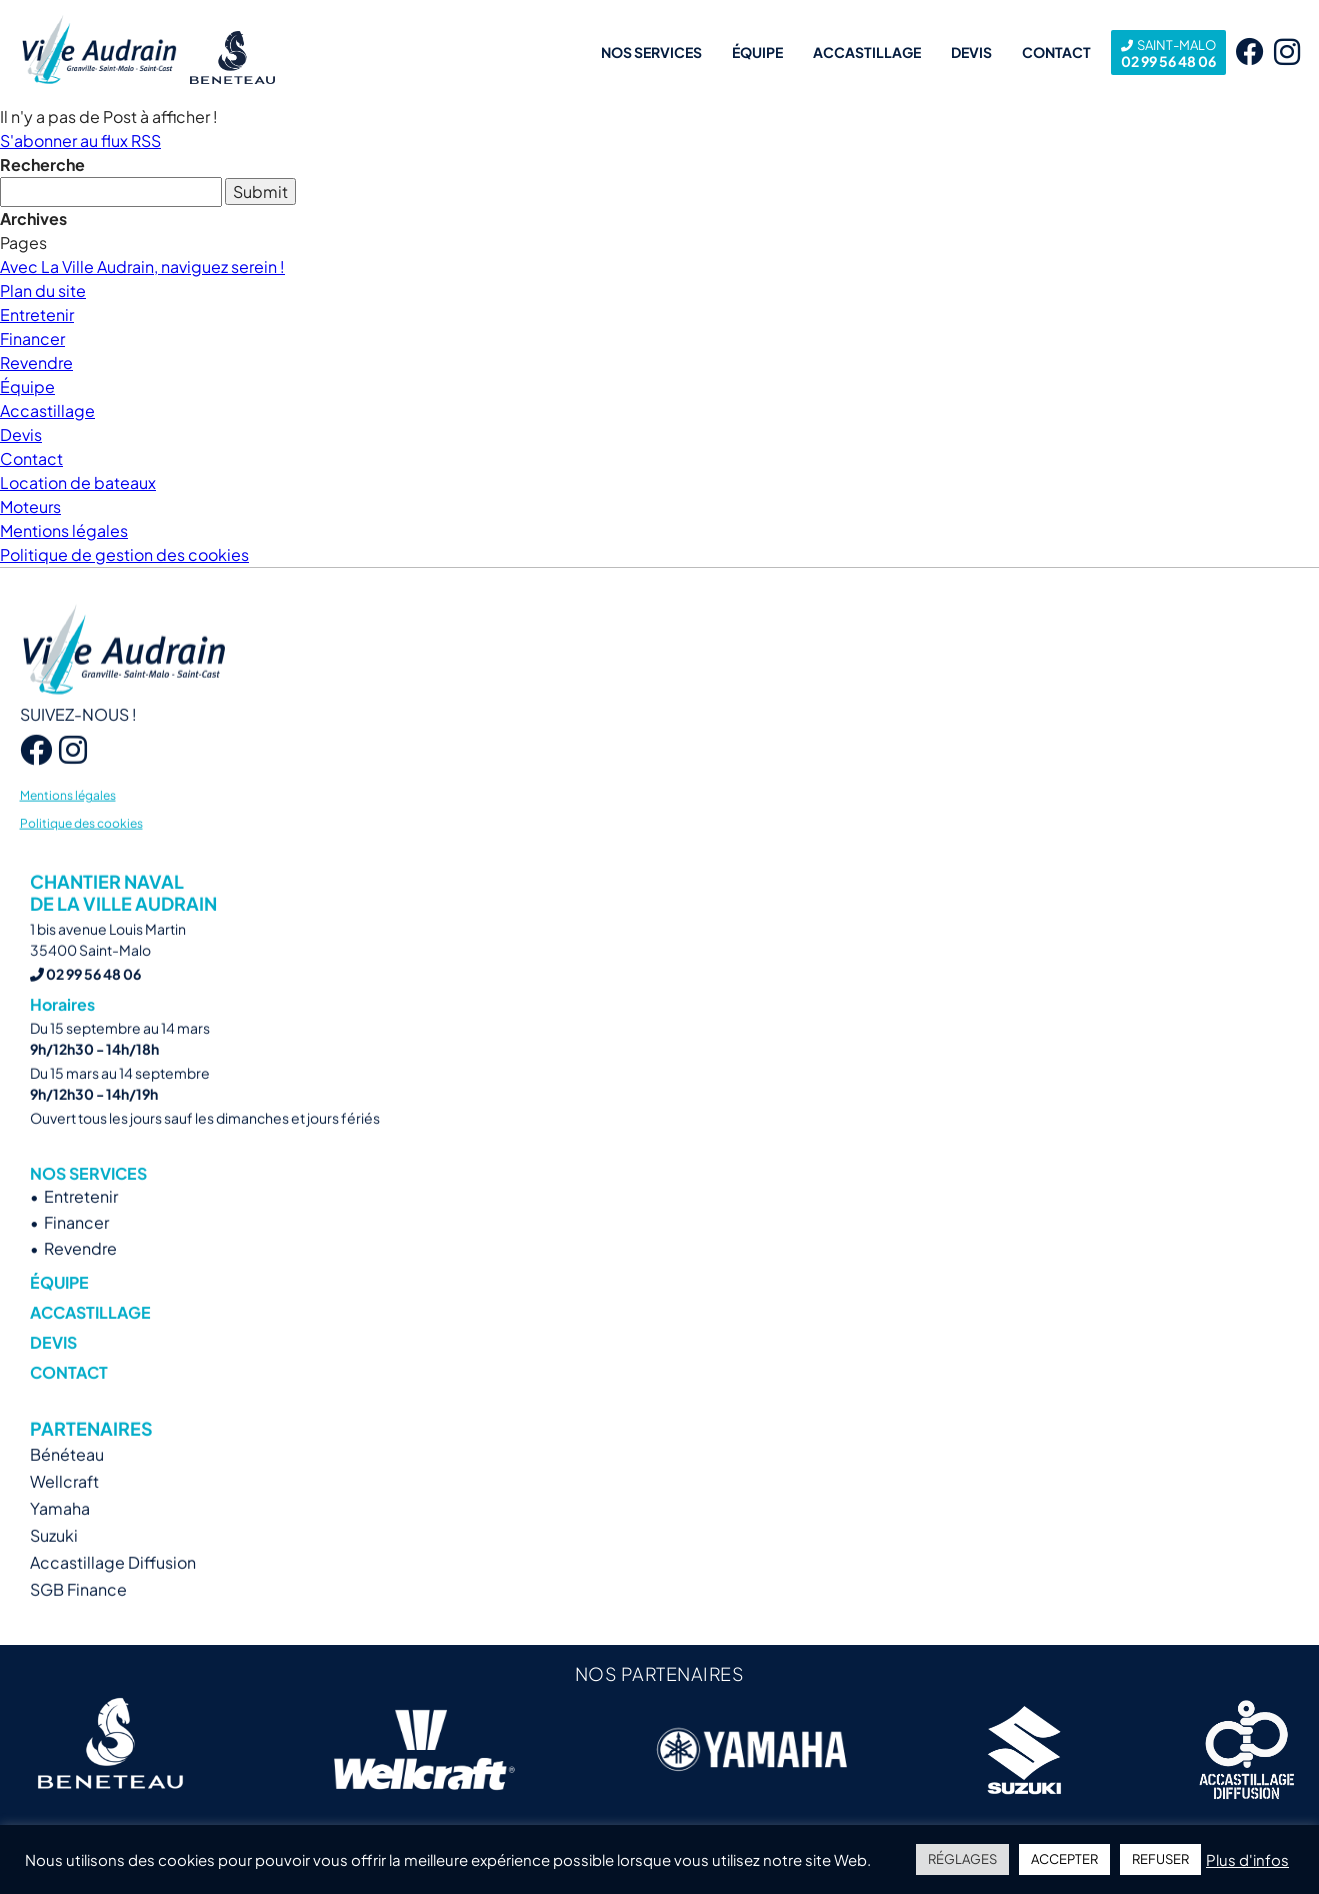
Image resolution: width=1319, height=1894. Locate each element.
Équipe (757, 52)
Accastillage (867, 52)
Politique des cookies (81, 854)
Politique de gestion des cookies (124, 554)
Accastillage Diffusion (113, 1594)
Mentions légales (64, 530)
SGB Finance (78, 1621)
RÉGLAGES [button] (962, 1859)
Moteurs (30, 506)
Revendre (36, 362)
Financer (32, 338)
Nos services (651, 52)
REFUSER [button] (1160, 1859)
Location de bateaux (78, 482)
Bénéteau (67, 1486)
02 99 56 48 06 (1168, 52)
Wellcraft (64, 1513)
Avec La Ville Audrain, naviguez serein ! (142, 266)
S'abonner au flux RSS (80, 140)
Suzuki (54, 1567)
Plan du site (43, 290)
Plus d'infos (1247, 1860)
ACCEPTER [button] (1064, 1859)
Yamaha (60, 1540)
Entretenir (37, 314)
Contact (1056, 52)
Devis (971, 52)
